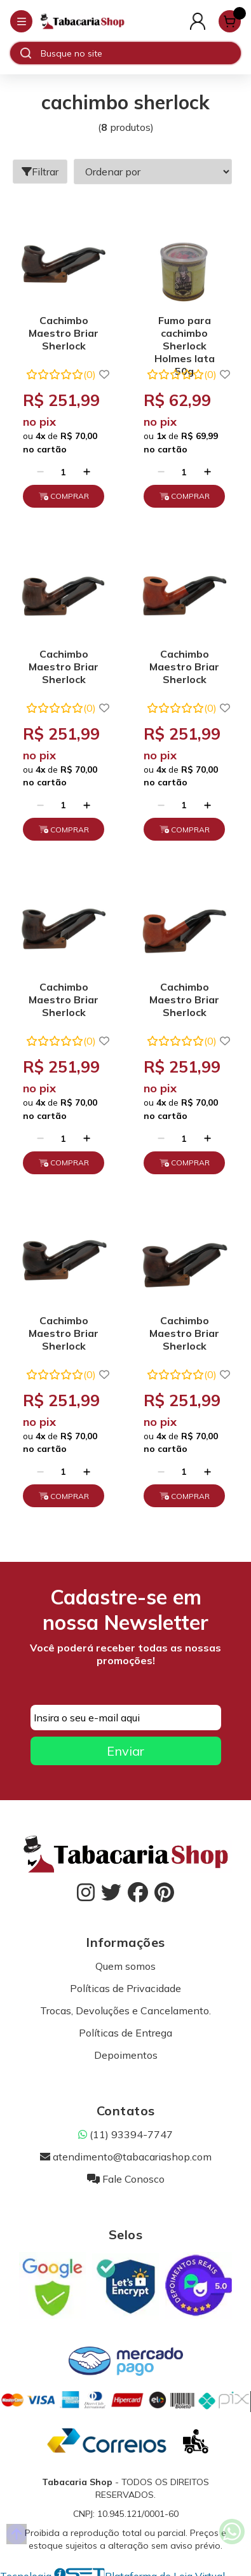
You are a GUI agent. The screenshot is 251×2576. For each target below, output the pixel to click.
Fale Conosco (126, 2179)
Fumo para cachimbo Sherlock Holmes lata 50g (184, 334)
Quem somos (125, 1966)
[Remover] (40, 472)
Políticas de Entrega (125, 2032)
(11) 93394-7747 (125, 2134)
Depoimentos (126, 2055)
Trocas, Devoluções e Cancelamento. (125, 2010)
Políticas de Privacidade (125, 1988)
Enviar (125, 1751)
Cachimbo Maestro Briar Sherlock (63, 333)
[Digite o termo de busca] (140, 53)
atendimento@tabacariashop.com (126, 2156)
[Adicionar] (86, 472)
